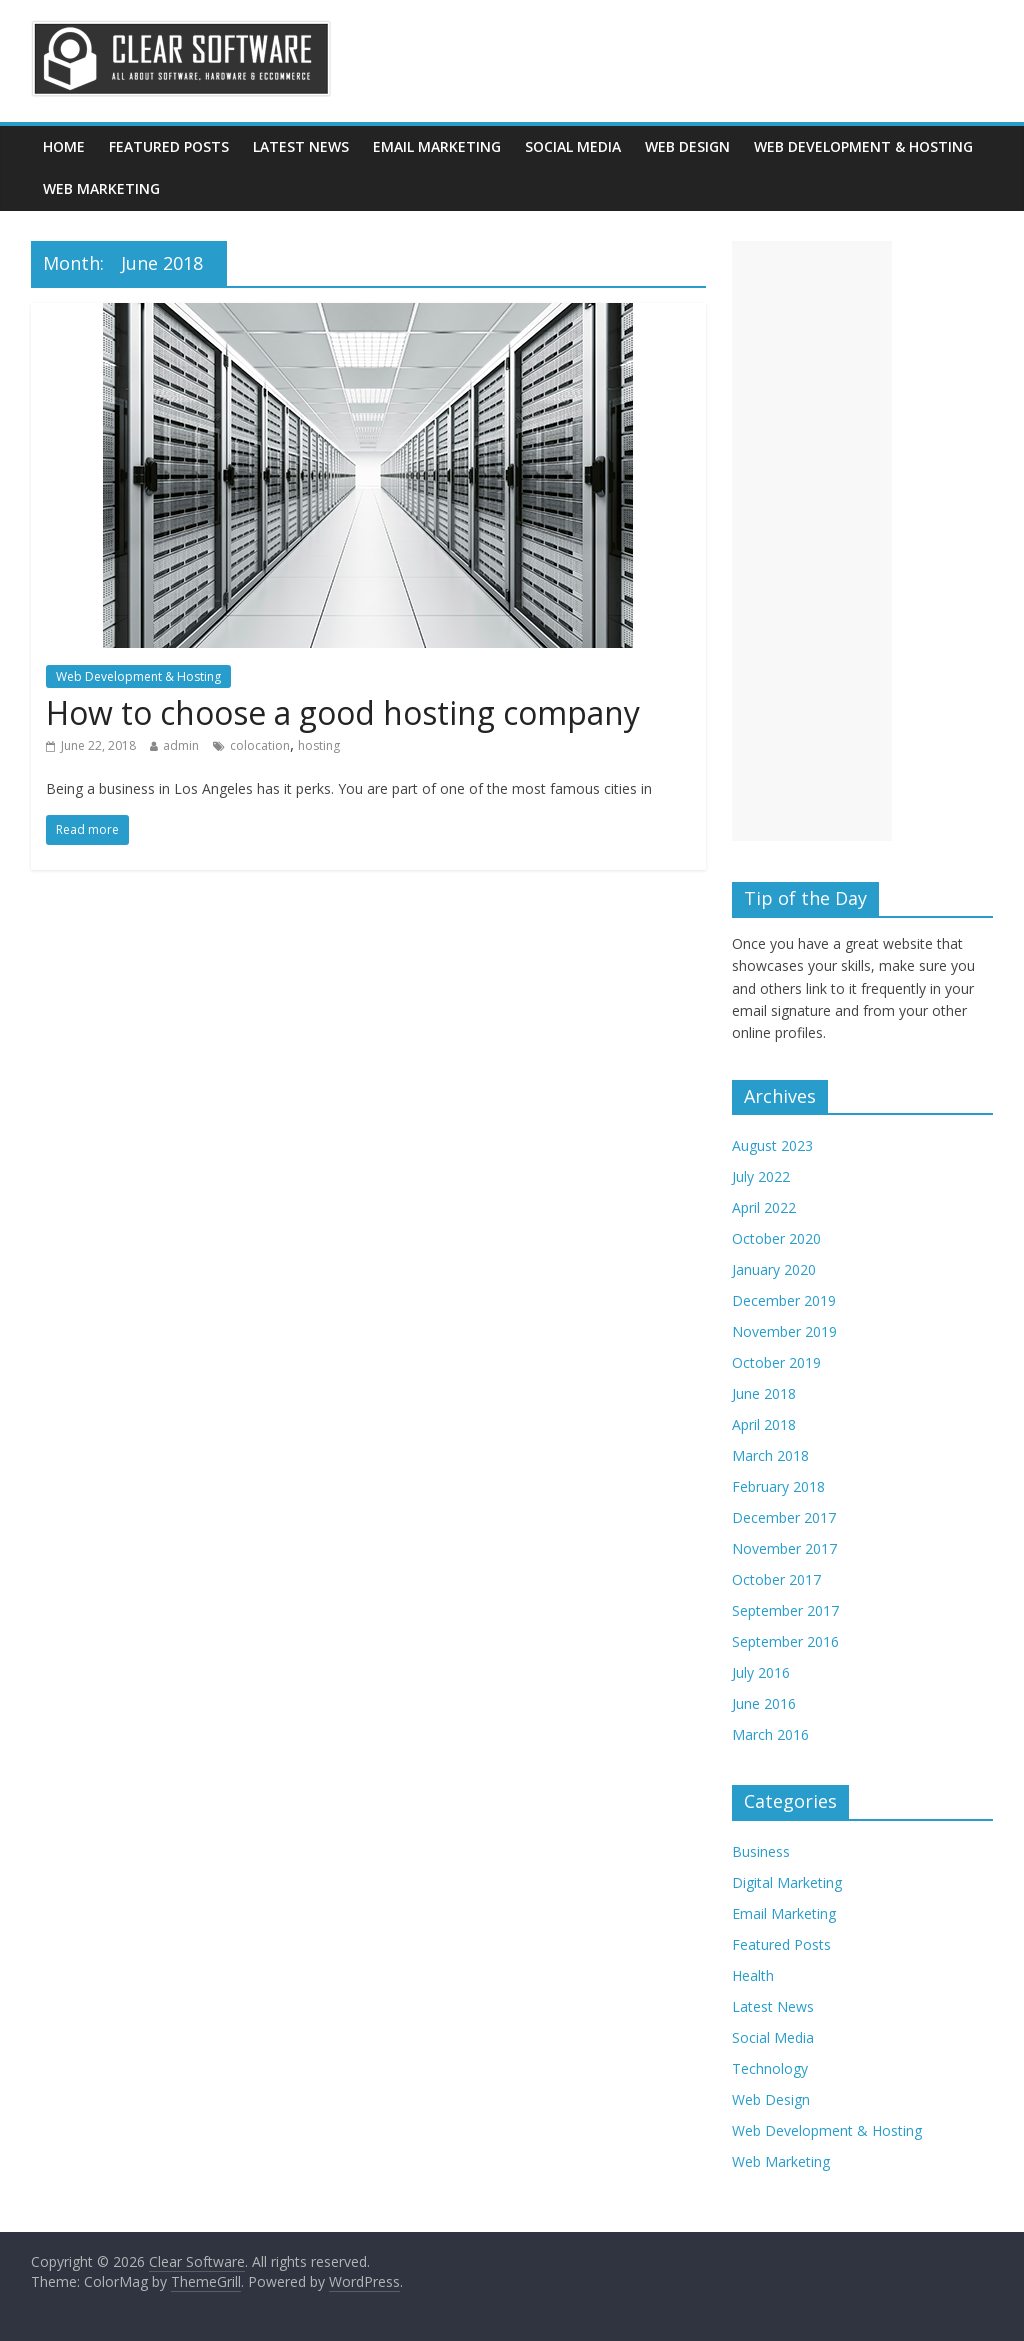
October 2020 (776, 1238)
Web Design (687, 146)
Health (753, 1975)
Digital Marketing (787, 1882)
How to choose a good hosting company (343, 712)
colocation (260, 745)
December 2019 (784, 1300)
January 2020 (774, 1269)
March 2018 (770, 1455)
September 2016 (785, 1641)
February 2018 (778, 1486)
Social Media (573, 146)
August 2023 (772, 1145)
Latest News (301, 146)
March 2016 (770, 1734)
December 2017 (784, 1517)
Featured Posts (169, 146)
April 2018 (764, 1424)
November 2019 (784, 1331)
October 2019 (776, 1362)
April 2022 (764, 1207)
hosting (319, 745)
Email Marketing (437, 146)
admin (181, 745)
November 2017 (784, 1548)
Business (761, 1851)
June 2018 (764, 1393)
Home (64, 146)
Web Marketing (101, 188)
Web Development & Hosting (863, 146)
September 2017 (785, 1610)
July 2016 (761, 1672)
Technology (770, 2068)
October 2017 (776, 1579)
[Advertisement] (812, 541)
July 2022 (761, 1176)
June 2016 (764, 1703)
